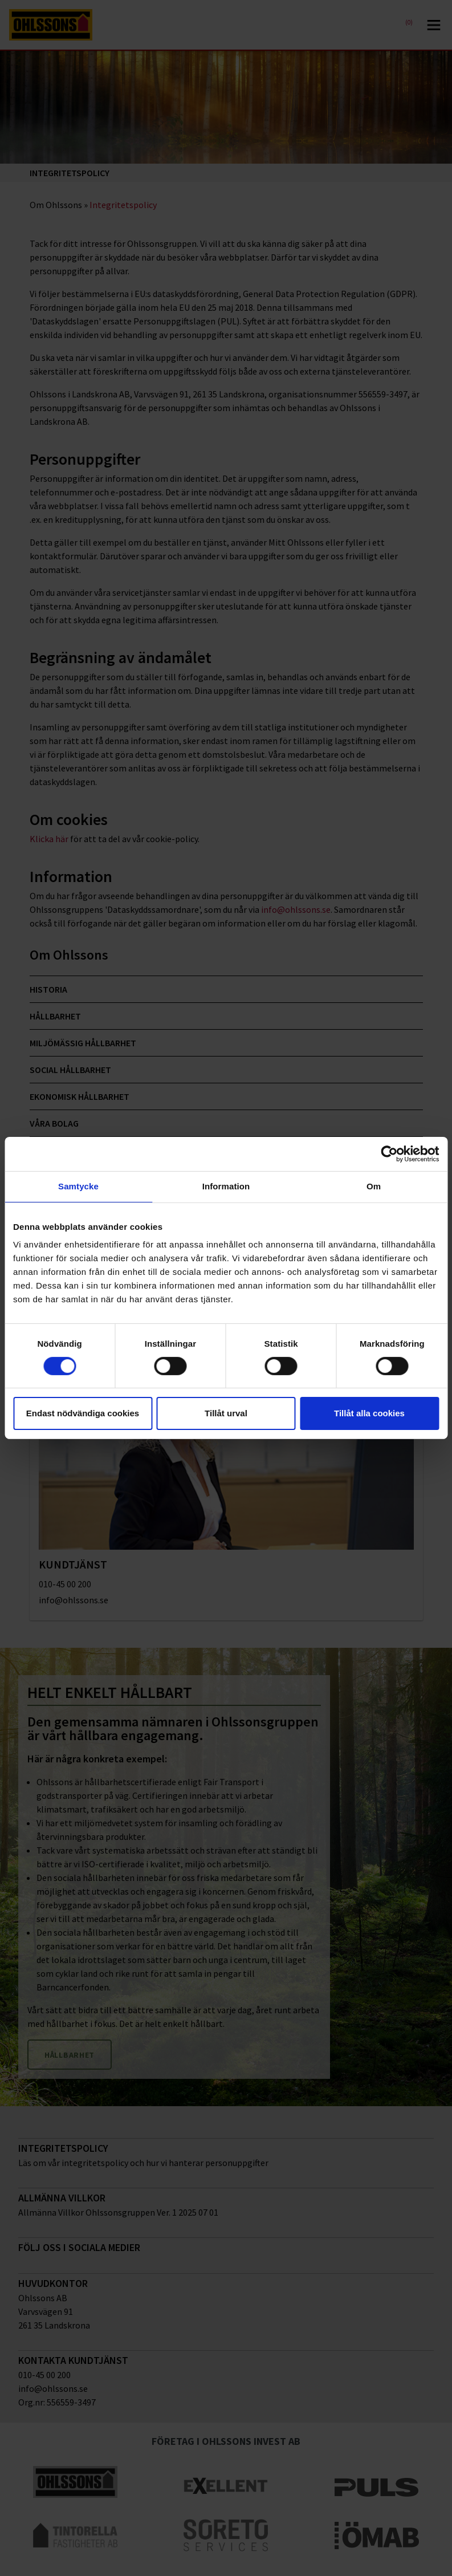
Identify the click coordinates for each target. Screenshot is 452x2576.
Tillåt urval (226, 1413)
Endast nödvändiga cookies (82, 1413)
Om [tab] (374, 1186)
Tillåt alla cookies (369, 1413)
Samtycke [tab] (78, 1186)
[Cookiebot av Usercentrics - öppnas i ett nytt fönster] (389, 1154)
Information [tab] (226, 1186)
